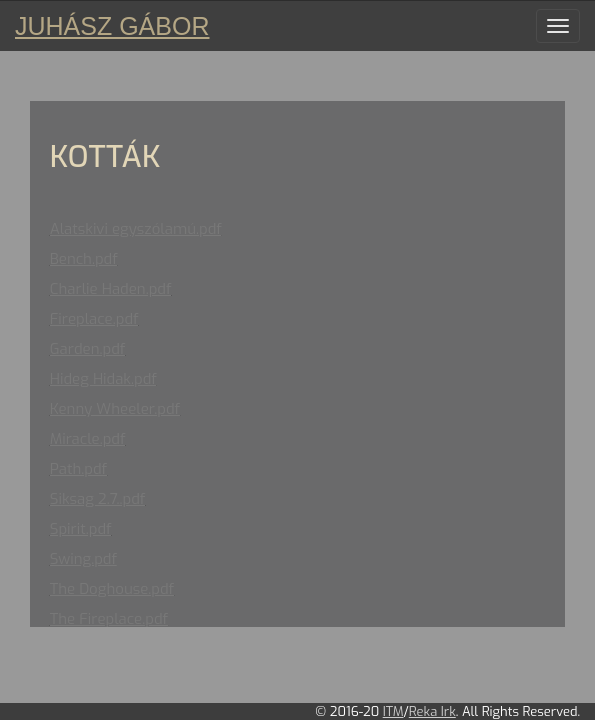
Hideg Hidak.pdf (103, 379)
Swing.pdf (83, 559)
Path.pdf (78, 469)
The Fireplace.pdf (109, 619)
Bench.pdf (84, 259)
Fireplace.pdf (94, 319)
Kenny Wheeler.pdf (115, 409)
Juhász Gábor (112, 26)
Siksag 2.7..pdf (98, 499)
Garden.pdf (88, 349)
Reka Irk (432, 711)
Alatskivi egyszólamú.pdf (136, 229)
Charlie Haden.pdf (111, 289)
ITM (393, 711)
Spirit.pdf (81, 529)
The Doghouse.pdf (112, 589)
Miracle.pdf (88, 439)
